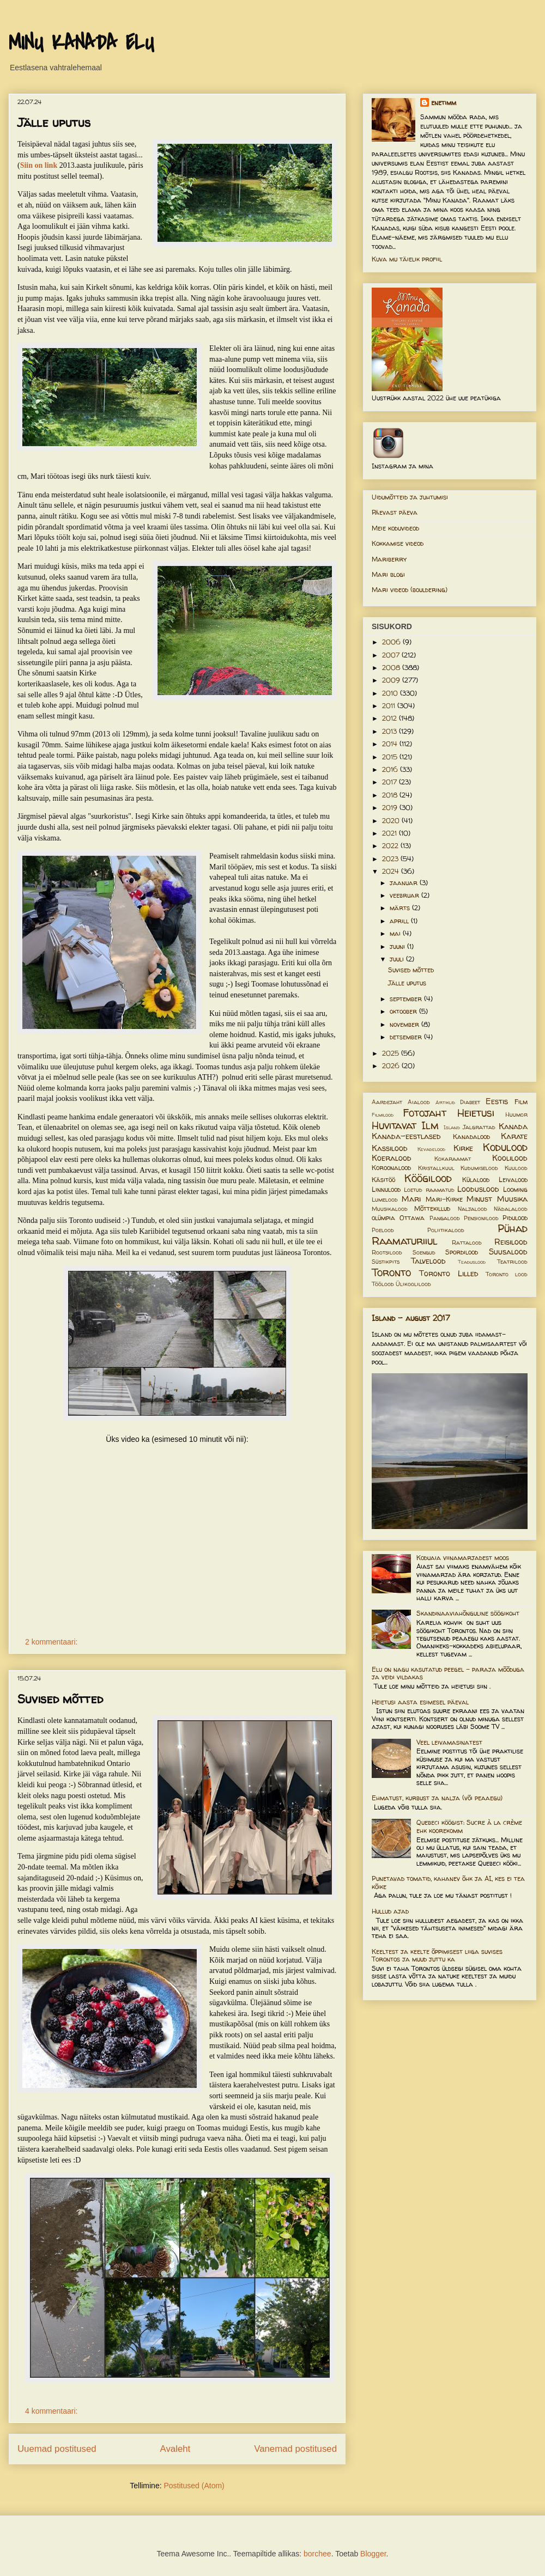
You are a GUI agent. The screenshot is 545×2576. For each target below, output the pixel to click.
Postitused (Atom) (194, 2485)
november (405, 1024)
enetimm (443, 102)
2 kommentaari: (52, 1641)
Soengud (424, 1252)
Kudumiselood (479, 1168)
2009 (392, 680)
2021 (390, 833)
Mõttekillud (432, 1208)
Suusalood (508, 1251)
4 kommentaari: (52, 2411)
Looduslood (478, 1189)
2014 (390, 743)
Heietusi (475, 1113)
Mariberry (389, 559)
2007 (392, 655)
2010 (391, 693)
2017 (390, 782)
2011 (389, 705)
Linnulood (386, 1189)
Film (521, 1101)
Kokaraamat (452, 1158)
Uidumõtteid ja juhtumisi (410, 497)
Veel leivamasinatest (449, 1742)
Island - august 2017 (411, 1318)
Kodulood (505, 1147)
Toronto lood (507, 1274)
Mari (411, 1198)
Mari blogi (388, 574)
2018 (390, 795)
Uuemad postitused (56, 2449)
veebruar (405, 895)
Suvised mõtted (60, 1699)
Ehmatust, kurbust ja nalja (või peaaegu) (437, 1797)
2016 (391, 769)
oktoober (404, 1011)
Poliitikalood (445, 1230)
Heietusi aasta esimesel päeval (420, 1702)
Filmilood (382, 1114)
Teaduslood (472, 1261)
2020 (392, 820)
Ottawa (412, 1217)
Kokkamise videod (397, 543)
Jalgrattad (479, 1127)
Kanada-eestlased (406, 1136)
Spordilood (461, 1252)
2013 (390, 731)
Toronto (391, 1272)
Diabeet (470, 1102)
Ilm (430, 1125)
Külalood (475, 1179)
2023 (391, 858)
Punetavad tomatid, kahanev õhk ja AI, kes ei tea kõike (448, 1882)
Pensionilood (481, 1218)
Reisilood (511, 1242)
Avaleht (175, 2449)
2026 (392, 1065)
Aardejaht (387, 1102)
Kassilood (390, 1148)
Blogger (373, 2553)
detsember (407, 1037)
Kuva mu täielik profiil (407, 259)
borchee (317, 2553)
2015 (390, 757)
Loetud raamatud (429, 1189)
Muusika (512, 1198)
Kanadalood (471, 1136)
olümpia (383, 1217)
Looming (515, 1189)
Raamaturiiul (405, 1241)
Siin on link (39, 165)
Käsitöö (383, 1179)
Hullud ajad (390, 1911)
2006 (392, 642)
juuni (398, 946)
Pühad (513, 1228)
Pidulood (515, 1217)
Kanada (513, 1126)
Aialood (419, 1102)
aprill (400, 920)
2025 (391, 1053)
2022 (391, 845)
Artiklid (445, 1102)
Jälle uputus (53, 122)
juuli (398, 959)
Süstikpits (385, 1261)
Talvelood (428, 1261)
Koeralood (391, 1158)
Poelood (383, 1230)
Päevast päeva (394, 512)
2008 (392, 667)
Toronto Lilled (449, 1273)
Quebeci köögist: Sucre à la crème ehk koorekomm (469, 1826)
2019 (390, 807)
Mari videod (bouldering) (409, 589)
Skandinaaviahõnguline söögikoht (467, 1613)
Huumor (516, 1114)
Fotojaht (424, 1113)
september (407, 998)
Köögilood (428, 1178)
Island (452, 1127)
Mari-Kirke (444, 1199)
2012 (390, 718)
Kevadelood (431, 1149)
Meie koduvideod (395, 528)
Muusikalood (390, 1209)
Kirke (463, 1148)
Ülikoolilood (413, 1284)
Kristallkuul (436, 1168)
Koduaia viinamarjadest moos (462, 1557)
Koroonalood (391, 1167)
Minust (479, 1198)
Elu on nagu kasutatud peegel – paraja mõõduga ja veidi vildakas (448, 1673)
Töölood (383, 1284)
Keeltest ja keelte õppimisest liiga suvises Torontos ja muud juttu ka (437, 1955)
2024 (391, 871)
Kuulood (516, 1168)
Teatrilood (512, 1261)
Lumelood (385, 1199)
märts (401, 907)
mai (396, 933)
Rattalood (467, 1242)
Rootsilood (387, 1252)
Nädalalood (511, 1209)
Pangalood (444, 1218)
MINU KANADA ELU (81, 43)
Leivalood (513, 1179)
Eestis (497, 1101)
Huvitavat (394, 1125)
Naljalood (472, 1209)
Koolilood (510, 1158)
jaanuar (405, 882)
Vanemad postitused (295, 2449)
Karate (514, 1136)
